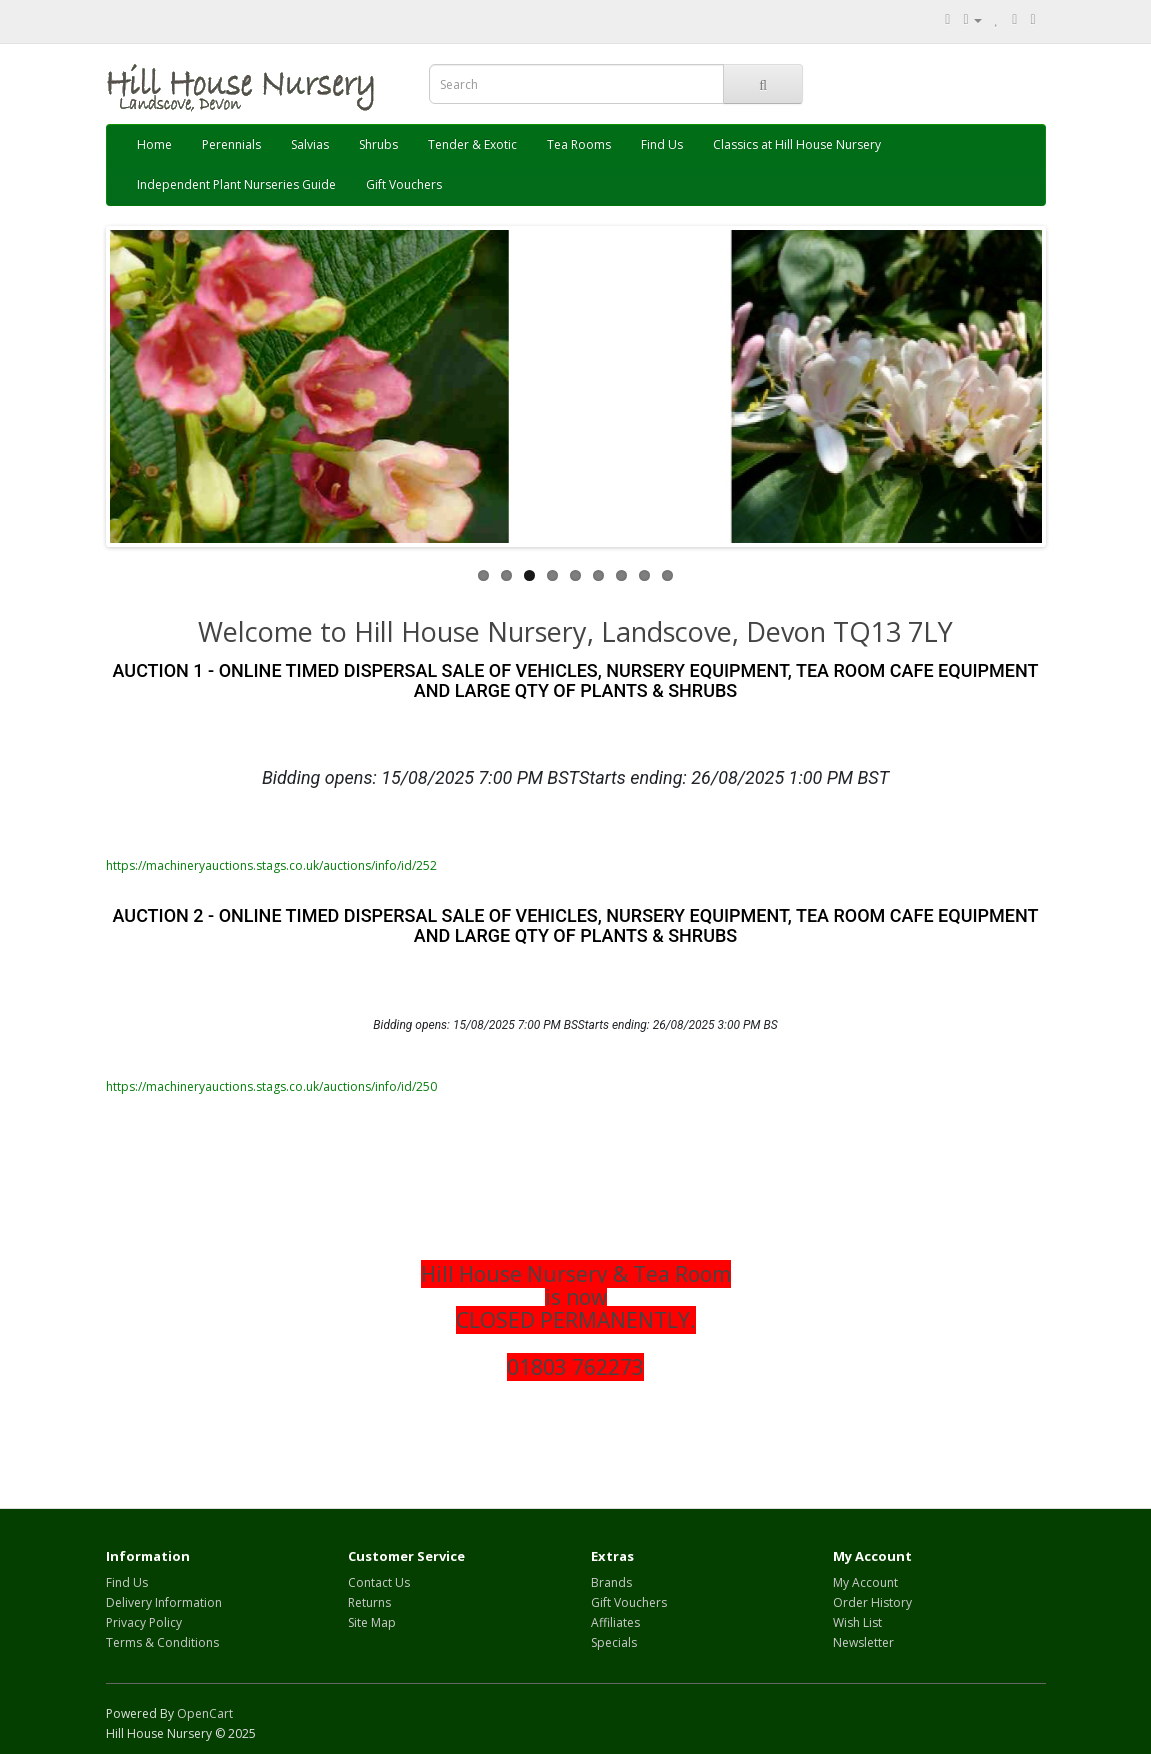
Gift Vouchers (404, 184)
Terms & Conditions (162, 1642)
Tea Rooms (579, 144)
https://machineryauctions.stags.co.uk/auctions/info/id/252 (271, 865)
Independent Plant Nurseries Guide (236, 184)
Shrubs (378, 144)
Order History (872, 1602)
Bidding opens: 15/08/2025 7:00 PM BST (420, 777)
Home (154, 144)
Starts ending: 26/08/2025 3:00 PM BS (678, 1025)
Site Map (372, 1622)
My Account (865, 1582)
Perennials (231, 144)
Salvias (310, 144)
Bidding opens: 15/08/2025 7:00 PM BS (475, 1025)
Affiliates (615, 1622)
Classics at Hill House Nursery (797, 144)
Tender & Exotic (472, 144)
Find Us (662, 144)
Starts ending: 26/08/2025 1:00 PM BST (734, 777)
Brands (611, 1582)
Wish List (857, 1622)
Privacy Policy (144, 1622)
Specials (614, 1642)
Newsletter (863, 1642)
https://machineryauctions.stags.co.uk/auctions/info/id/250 (271, 1086)
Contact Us (379, 1582)
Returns (369, 1602)
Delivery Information (164, 1602)
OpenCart (205, 1713)
